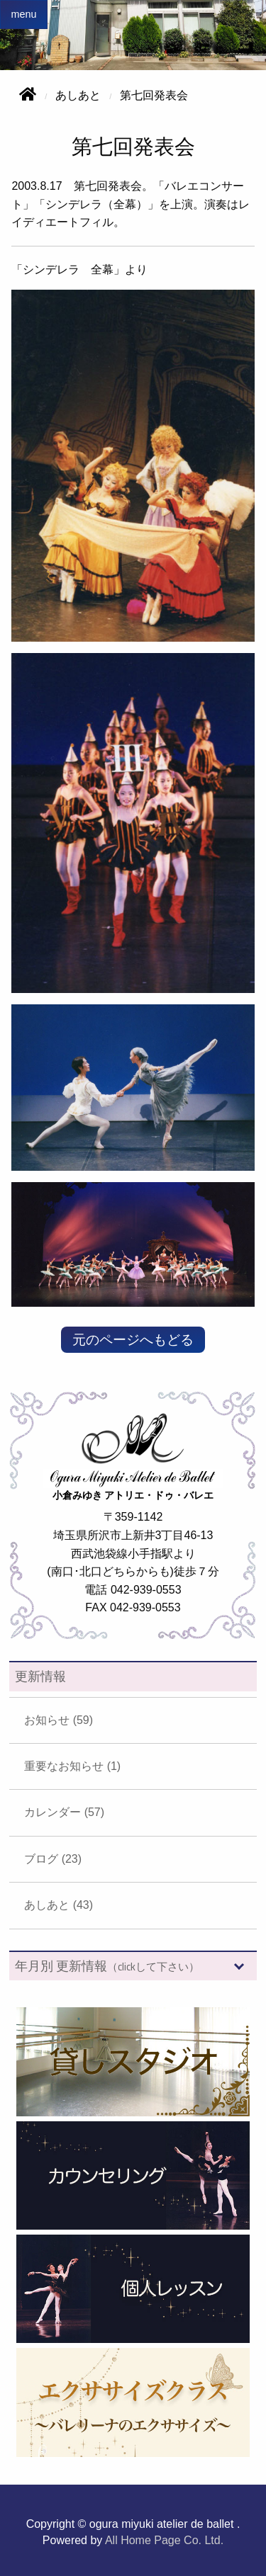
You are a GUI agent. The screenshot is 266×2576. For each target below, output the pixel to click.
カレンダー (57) (64, 1812)
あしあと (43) (58, 1905)
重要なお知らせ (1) (72, 1766)
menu (23, 14)
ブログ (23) (53, 1859)
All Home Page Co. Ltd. (164, 2540)
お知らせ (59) (58, 1720)
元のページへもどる (133, 1339)
